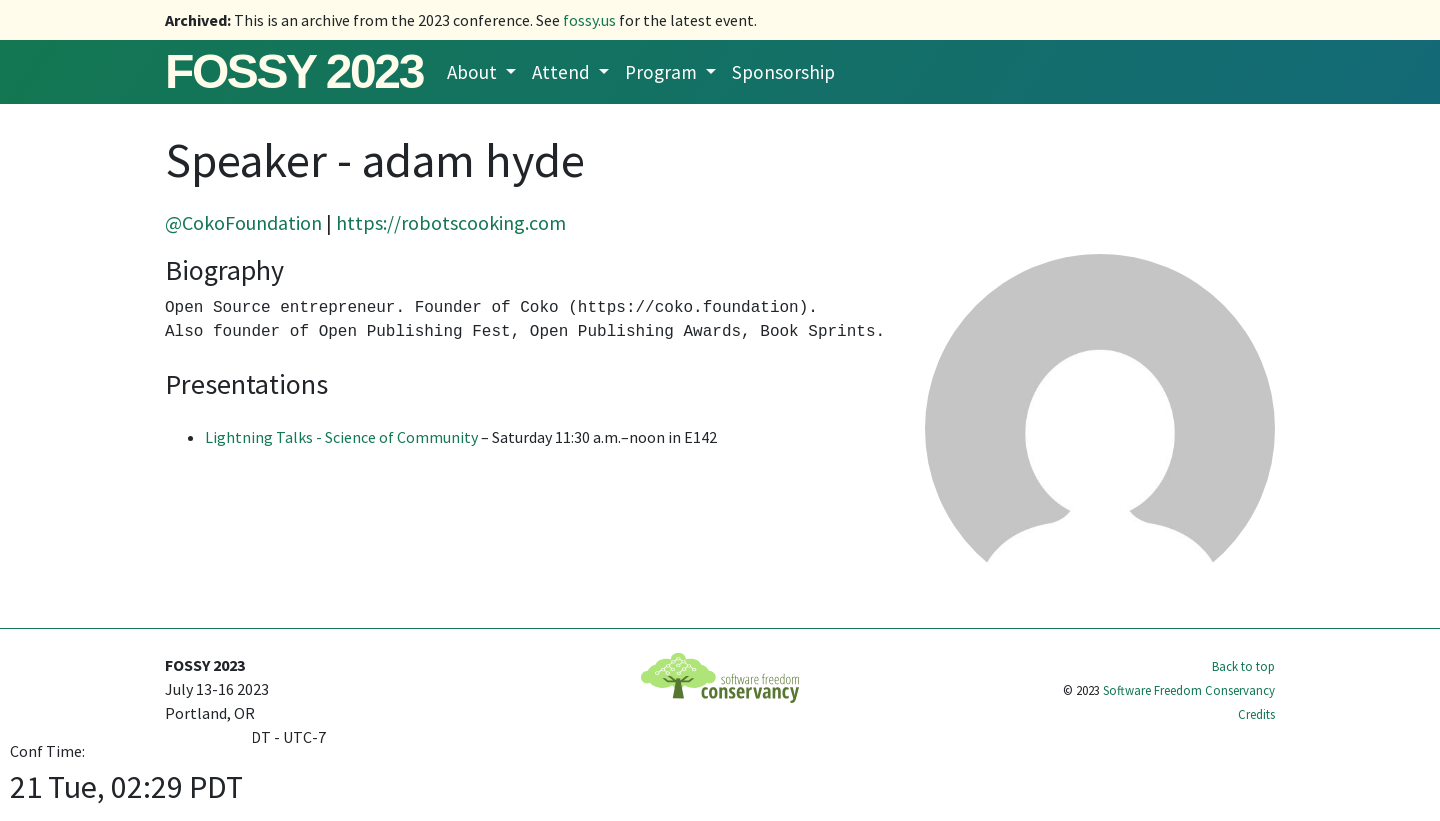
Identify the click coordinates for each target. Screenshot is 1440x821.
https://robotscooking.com (451, 222)
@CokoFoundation (243, 222)
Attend (563, 72)
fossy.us (589, 20)
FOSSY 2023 (294, 71)
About (474, 72)
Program (663, 72)
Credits (1256, 714)
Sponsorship (783, 72)
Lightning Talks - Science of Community (341, 437)
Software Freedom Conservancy (1189, 690)
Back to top (1243, 666)
